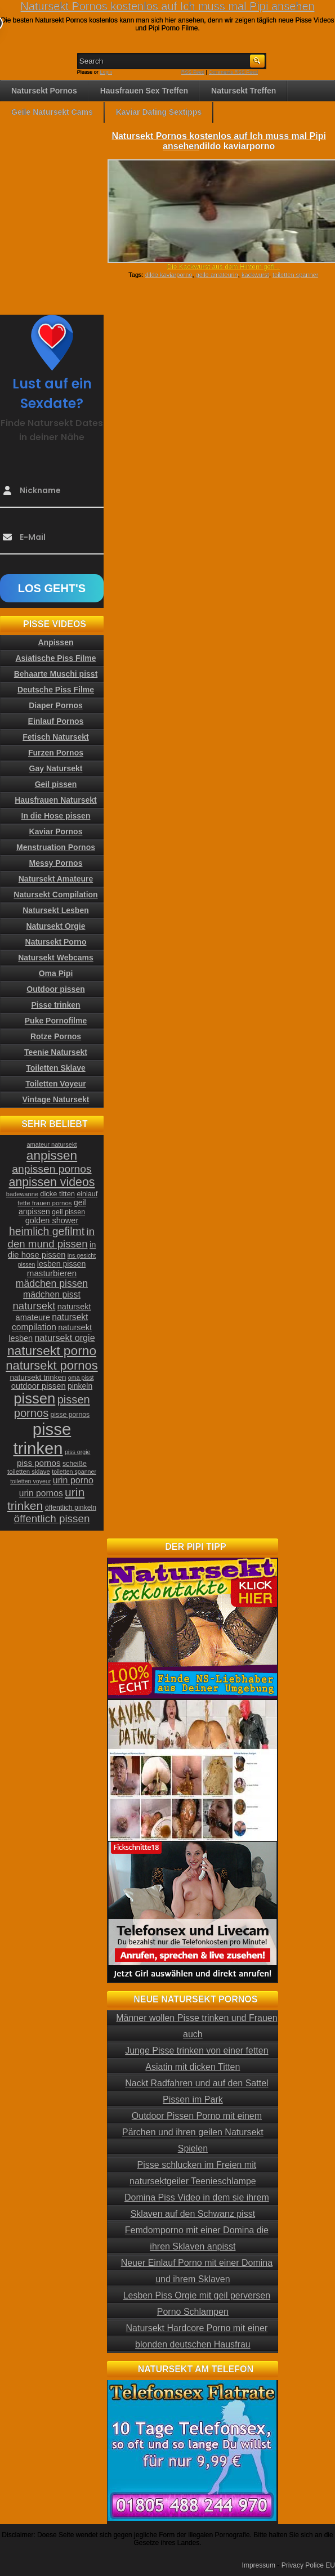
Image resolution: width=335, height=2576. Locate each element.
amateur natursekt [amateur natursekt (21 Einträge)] (51, 1144)
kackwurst (255, 274)
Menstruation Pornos (55, 847)
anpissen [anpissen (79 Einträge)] (51, 1155)
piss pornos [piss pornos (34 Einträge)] (39, 1463)
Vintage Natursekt (56, 1099)
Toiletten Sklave (56, 1067)
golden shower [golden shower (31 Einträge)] (52, 1220)
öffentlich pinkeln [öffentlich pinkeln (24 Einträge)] (70, 1507)
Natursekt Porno (56, 941)
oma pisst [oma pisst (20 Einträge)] (81, 1377)
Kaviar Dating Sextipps (159, 112)
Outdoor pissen (55, 989)
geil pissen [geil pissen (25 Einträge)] (68, 1212)
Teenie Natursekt (55, 1052)
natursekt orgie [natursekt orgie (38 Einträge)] (65, 1337)
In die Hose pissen (56, 815)
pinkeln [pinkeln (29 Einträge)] (80, 1385)
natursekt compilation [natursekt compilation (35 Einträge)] (50, 1322)
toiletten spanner (295, 274)
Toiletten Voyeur (55, 1083)
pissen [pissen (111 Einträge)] (34, 1398)
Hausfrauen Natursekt (56, 799)
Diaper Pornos (56, 705)
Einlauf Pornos (56, 721)
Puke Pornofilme (56, 1020)
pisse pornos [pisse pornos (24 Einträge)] (70, 1415)
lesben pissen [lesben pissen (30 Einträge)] (61, 1263)
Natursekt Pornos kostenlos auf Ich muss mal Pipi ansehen (167, 6)
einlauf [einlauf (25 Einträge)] (87, 1194)
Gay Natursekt (56, 768)
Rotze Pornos (55, 1036)
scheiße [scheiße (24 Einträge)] (74, 1464)
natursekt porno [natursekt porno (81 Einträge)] (51, 1350)
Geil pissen (56, 784)
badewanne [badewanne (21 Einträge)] (22, 1194)
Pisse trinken (55, 1004)
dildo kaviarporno (169, 274)
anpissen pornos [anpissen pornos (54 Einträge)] (51, 1169)
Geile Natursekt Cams (52, 112)
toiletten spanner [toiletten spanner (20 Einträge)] (74, 1471)
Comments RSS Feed (233, 72)
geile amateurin (217, 274)
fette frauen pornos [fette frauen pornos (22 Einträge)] (44, 1203)
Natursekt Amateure (56, 878)
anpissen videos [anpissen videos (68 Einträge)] (52, 1182)
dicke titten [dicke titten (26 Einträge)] (57, 1193)
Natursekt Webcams (55, 957)
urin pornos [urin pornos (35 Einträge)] (41, 1493)
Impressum (258, 2565)
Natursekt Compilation (55, 894)
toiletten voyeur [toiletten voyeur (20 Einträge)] (30, 1481)
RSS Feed (193, 72)
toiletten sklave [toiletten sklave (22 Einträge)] (28, 1471)
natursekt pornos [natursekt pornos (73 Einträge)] (51, 1365)
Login (106, 72)
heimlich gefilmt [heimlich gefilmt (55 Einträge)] (46, 1231)
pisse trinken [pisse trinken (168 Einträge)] (43, 1438)
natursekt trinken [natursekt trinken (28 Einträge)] (38, 1377)
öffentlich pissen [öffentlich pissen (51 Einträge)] (52, 1518)
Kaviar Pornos (56, 831)
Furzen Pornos (55, 752)
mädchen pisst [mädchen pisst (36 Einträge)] (52, 1294)
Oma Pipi (56, 973)
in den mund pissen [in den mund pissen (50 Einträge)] (51, 1238)
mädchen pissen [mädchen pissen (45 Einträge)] (52, 1283)
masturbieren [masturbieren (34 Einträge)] (52, 1273)
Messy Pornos (56, 862)
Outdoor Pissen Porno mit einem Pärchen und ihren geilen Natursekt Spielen (192, 2132)
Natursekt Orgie (55, 926)
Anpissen (55, 642)
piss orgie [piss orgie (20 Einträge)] (78, 1451)
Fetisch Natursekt (55, 736)
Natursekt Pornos (44, 90)
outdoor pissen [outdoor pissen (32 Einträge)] (38, 1385)
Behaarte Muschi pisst (56, 673)
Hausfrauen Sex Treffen (144, 90)
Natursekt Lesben (55, 910)
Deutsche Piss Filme (55, 689)
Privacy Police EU (308, 2565)
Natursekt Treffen (243, 90)
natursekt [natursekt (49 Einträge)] (33, 1306)
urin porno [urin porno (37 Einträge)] (73, 1480)
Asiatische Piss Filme (55, 658)
